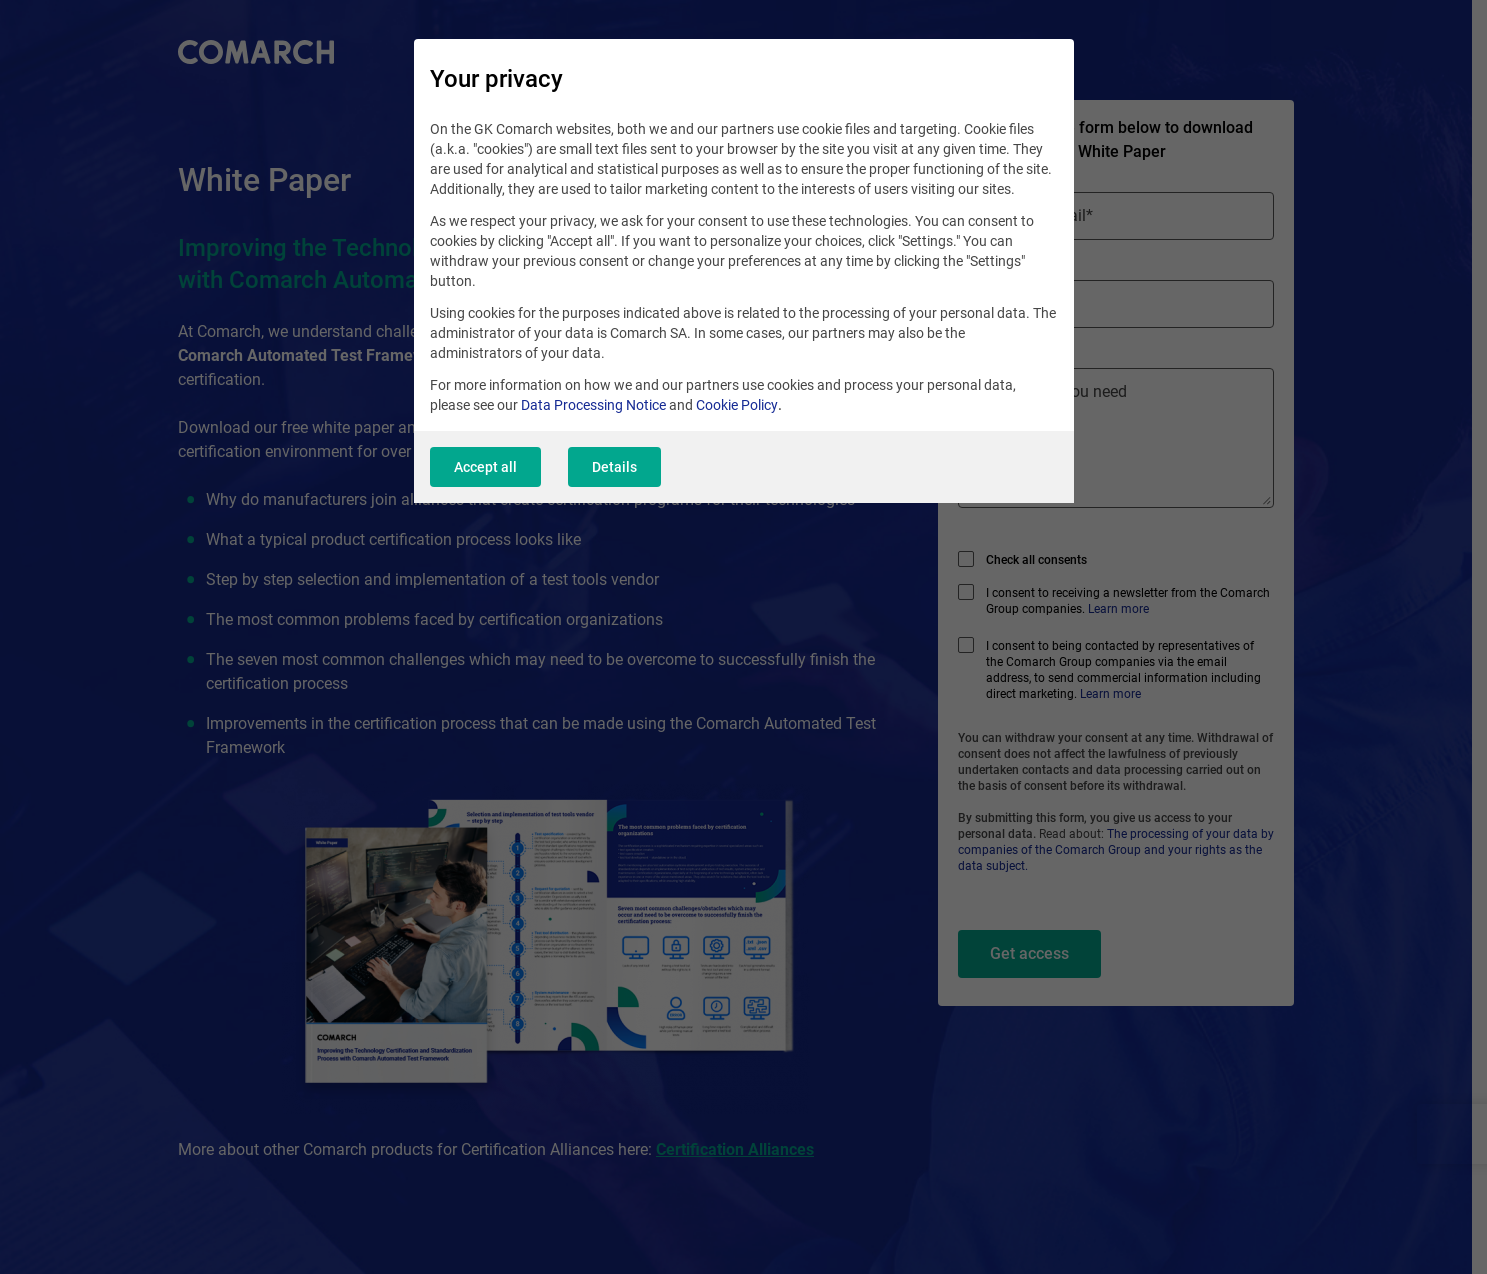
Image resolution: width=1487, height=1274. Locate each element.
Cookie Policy (737, 405)
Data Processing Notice (593, 405)
